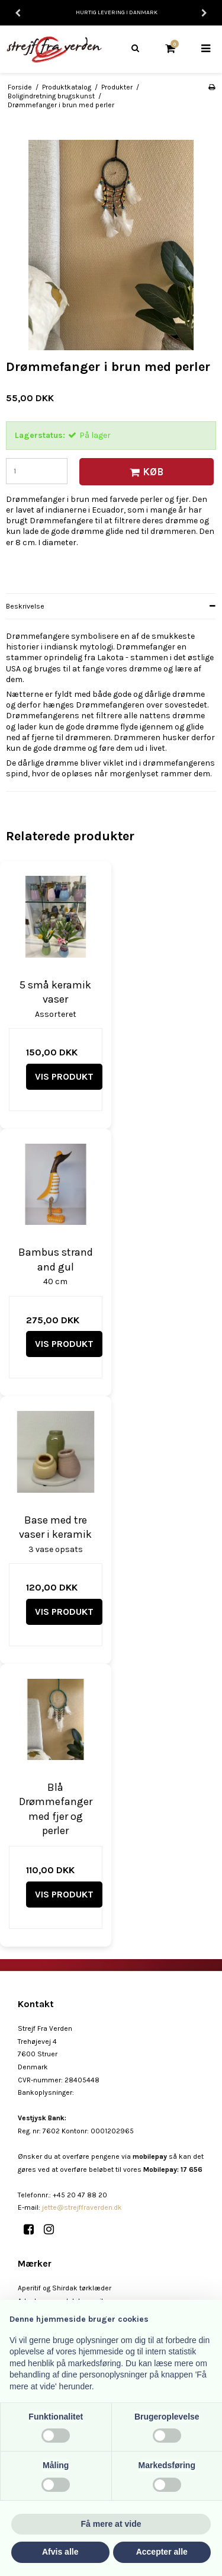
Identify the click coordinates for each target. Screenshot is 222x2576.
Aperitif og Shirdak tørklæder (64, 2288)
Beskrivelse (25, 606)
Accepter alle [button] (162, 2551)
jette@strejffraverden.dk (82, 2207)
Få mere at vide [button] (111, 2524)
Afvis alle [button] (60, 2551)
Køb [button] (144, 472)
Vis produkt (64, 1076)
